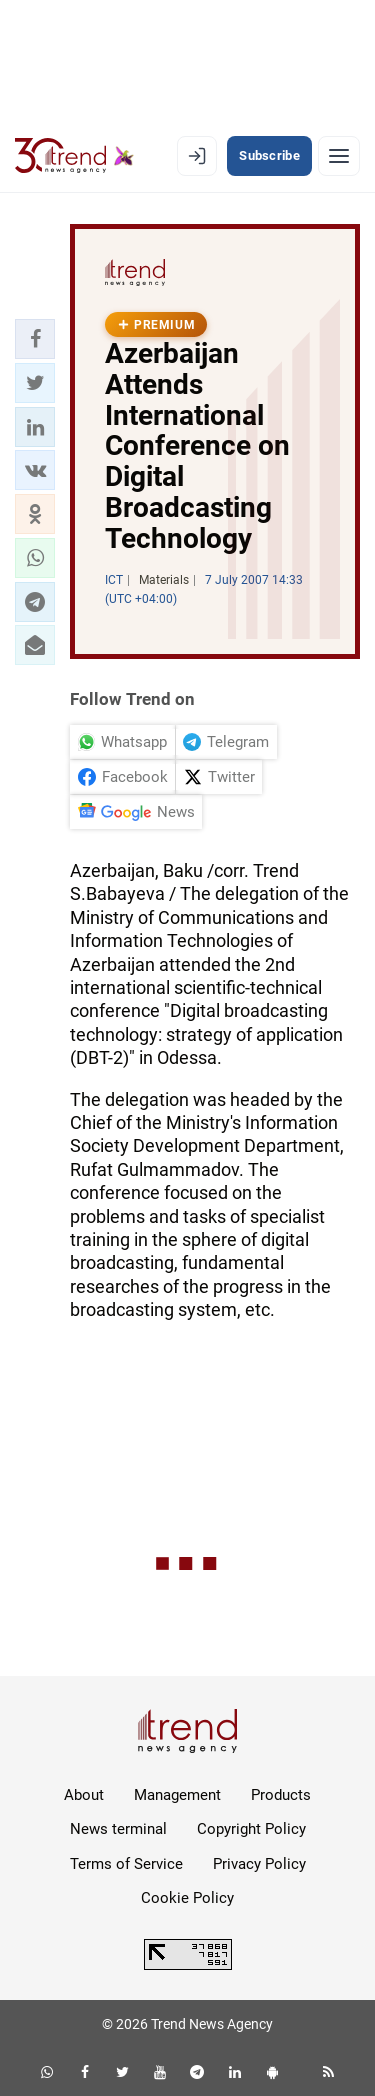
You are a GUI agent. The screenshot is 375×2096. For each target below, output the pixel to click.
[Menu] (339, 156)
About (84, 1795)
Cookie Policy (187, 1898)
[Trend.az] (74, 156)
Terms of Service (126, 1864)
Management (177, 1795)
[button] (35, 339)
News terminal (118, 1829)
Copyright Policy (251, 1829)
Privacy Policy (259, 1864)
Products (281, 1795)
